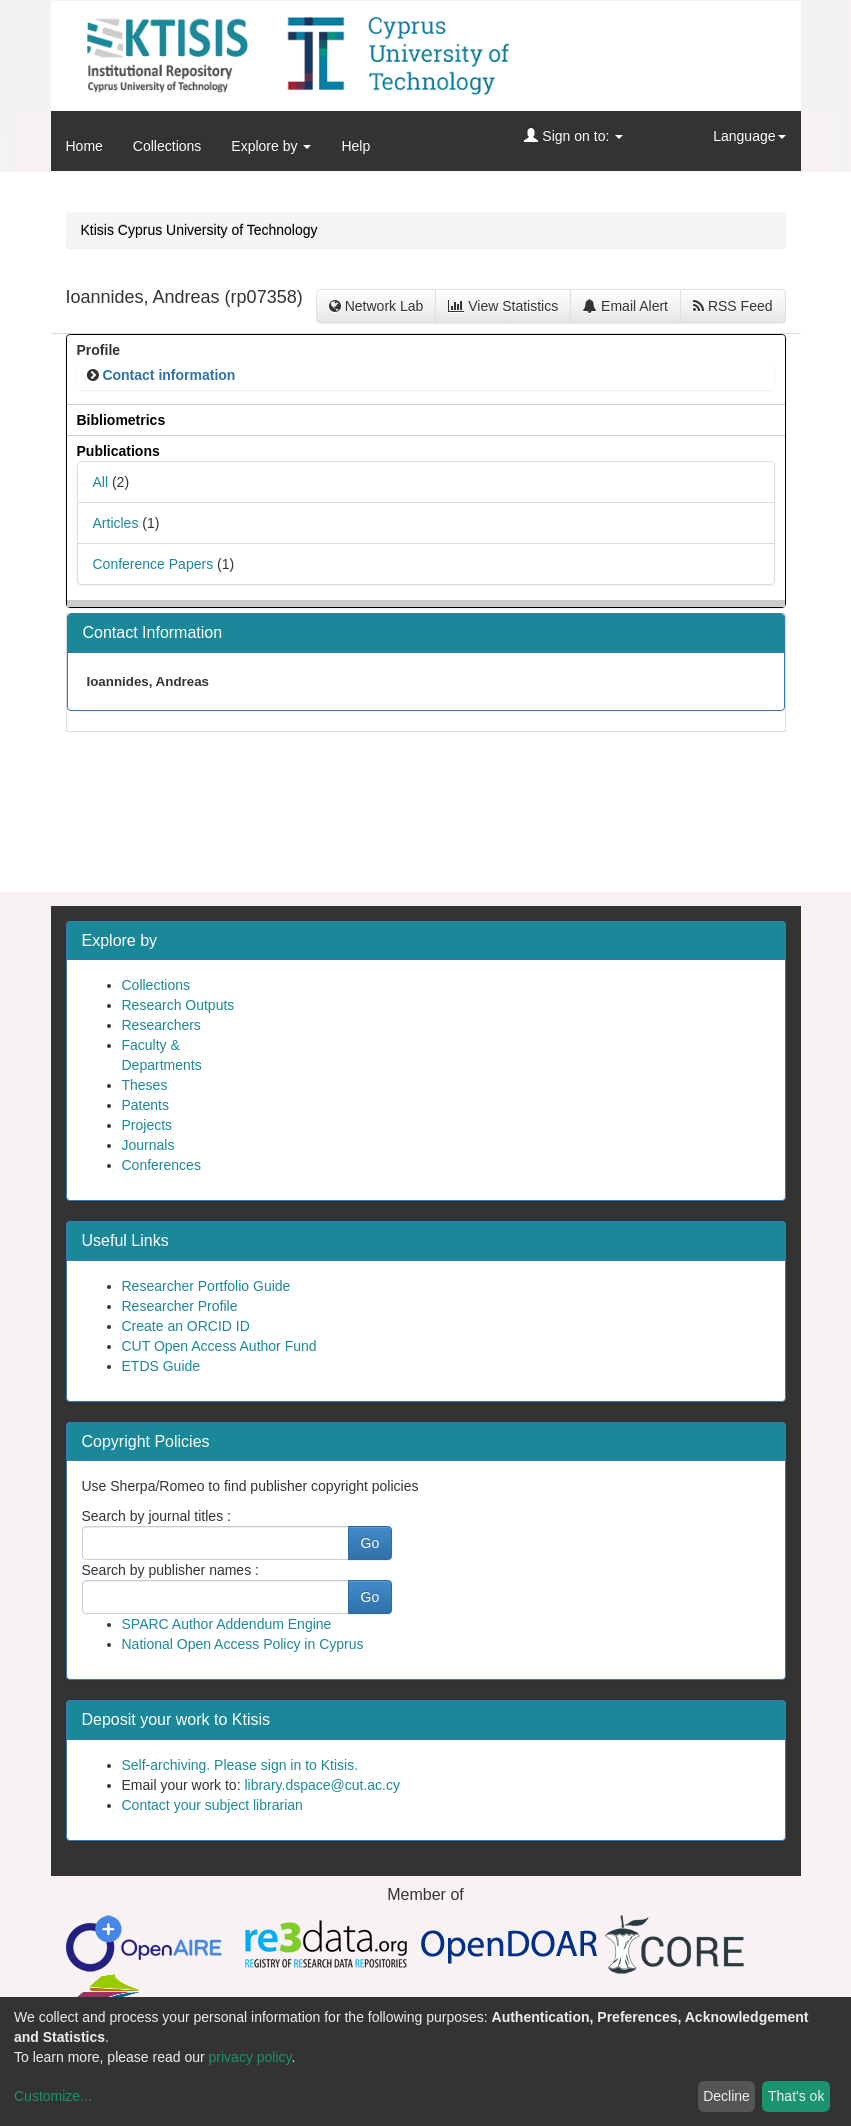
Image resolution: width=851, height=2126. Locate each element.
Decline (726, 2096)
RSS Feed (732, 306)
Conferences (161, 1165)
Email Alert (625, 306)
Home (84, 146)
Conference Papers (153, 564)
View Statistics (503, 306)
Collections (167, 146)
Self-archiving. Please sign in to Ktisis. (240, 1765)
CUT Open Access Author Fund (219, 1346)
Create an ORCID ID (186, 1326)
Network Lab (376, 306)
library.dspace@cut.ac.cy (322, 1785)
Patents (145, 1105)
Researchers (161, 1025)
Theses (145, 1085)
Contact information (168, 375)
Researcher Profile (180, 1306)
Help (355, 146)
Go (370, 1543)
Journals (148, 1145)
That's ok (796, 2096)
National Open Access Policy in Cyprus (243, 1644)
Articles (116, 523)
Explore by (271, 146)
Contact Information (153, 632)
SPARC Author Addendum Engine (227, 1624)
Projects (147, 1125)
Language (749, 136)
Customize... (53, 2096)
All (101, 482)
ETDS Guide (161, 1366)
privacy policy (250, 2057)
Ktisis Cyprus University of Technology (199, 230)
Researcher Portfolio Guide (206, 1286)
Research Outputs (178, 1005)
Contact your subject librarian (212, 1805)
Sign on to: (573, 136)
